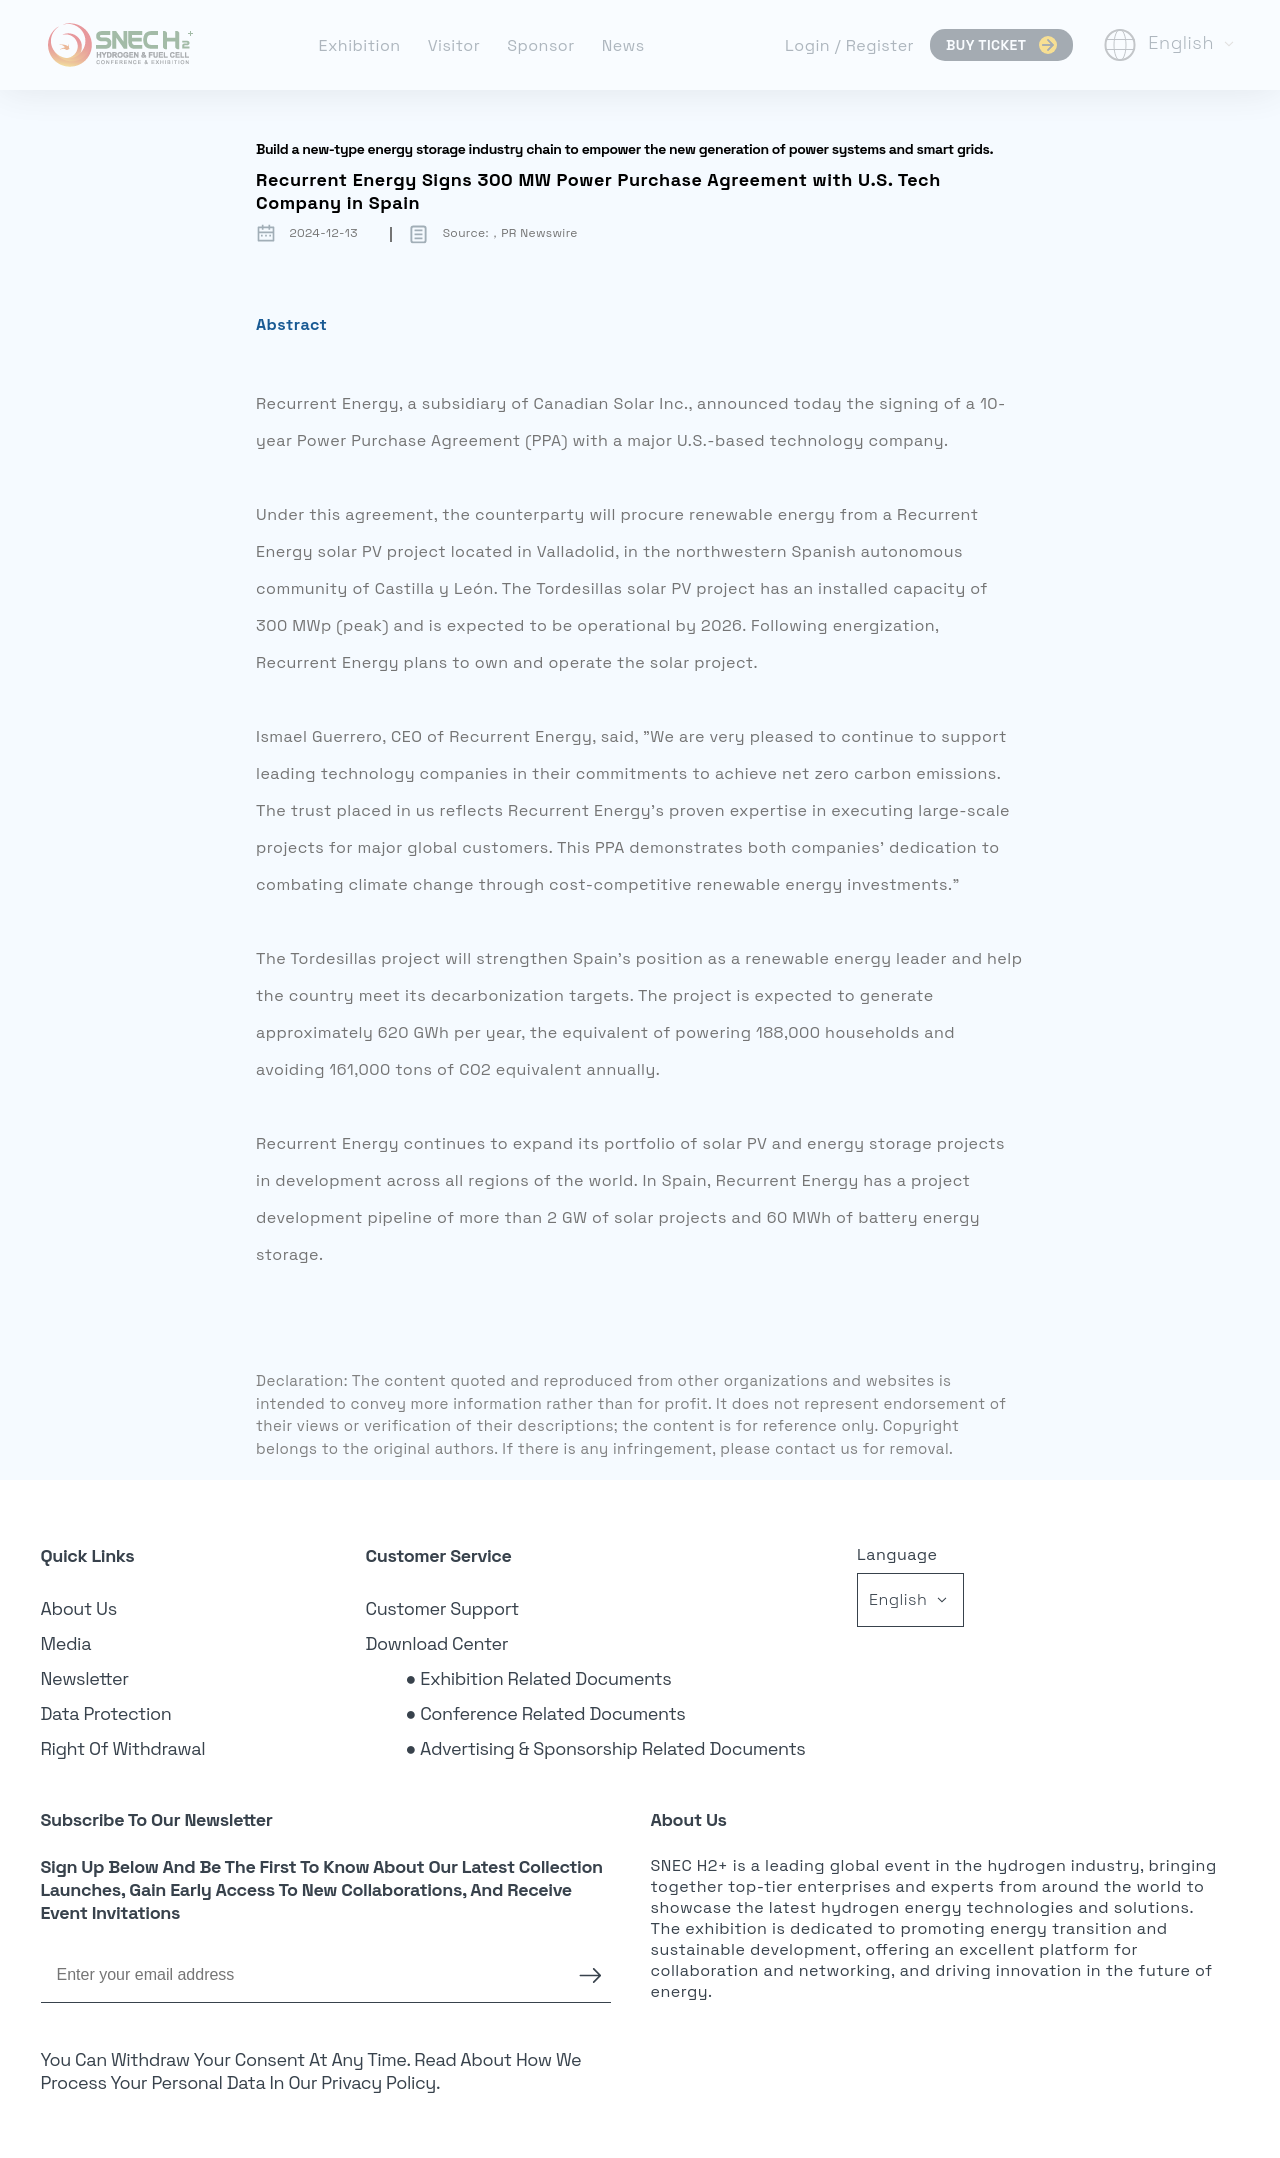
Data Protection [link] (106, 1713)
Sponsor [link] (541, 45)
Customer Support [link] (443, 1608)
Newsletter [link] (85, 1678)
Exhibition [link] (359, 45)
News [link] (623, 45)
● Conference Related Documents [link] (546, 1713)
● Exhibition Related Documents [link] (539, 1678)
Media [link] (66, 1643)
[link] (120, 45)
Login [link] (810, 45)
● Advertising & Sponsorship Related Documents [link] (606, 1748)
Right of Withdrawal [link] (123, 1748)
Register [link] (880, 45)
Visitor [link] (454, 45)
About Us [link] (79, 1608)
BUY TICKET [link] (1001, 45)
